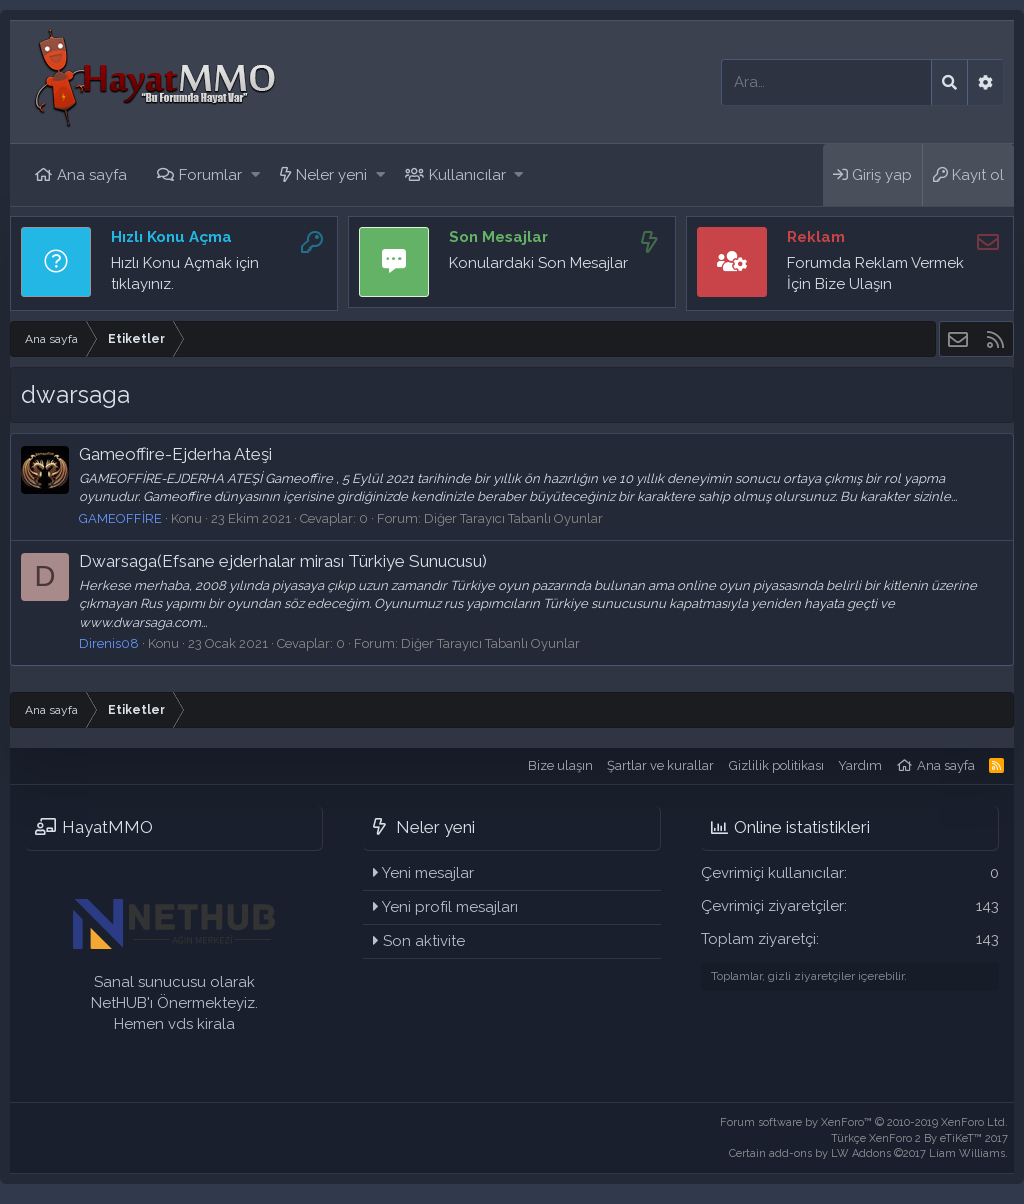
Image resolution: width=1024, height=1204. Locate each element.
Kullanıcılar (467, 175)
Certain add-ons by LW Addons (868, 1153)
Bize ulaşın (560, 765)
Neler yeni (331, 175)
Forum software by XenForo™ (864, 1122)
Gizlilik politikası (776, 765)
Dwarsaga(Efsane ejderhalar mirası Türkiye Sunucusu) (283, 561)
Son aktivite (424, 941)
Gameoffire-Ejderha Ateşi (175, 454)
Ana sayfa (92, 175)
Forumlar (210, 175)
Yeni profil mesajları (450, 907)
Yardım (860, 765)
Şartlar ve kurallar (660, 765)
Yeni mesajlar (428, 873)
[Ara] (826, 82)
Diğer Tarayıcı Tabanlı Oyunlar (513, 518)
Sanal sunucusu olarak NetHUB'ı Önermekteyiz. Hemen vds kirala (174, 1003)
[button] (255, 175)
